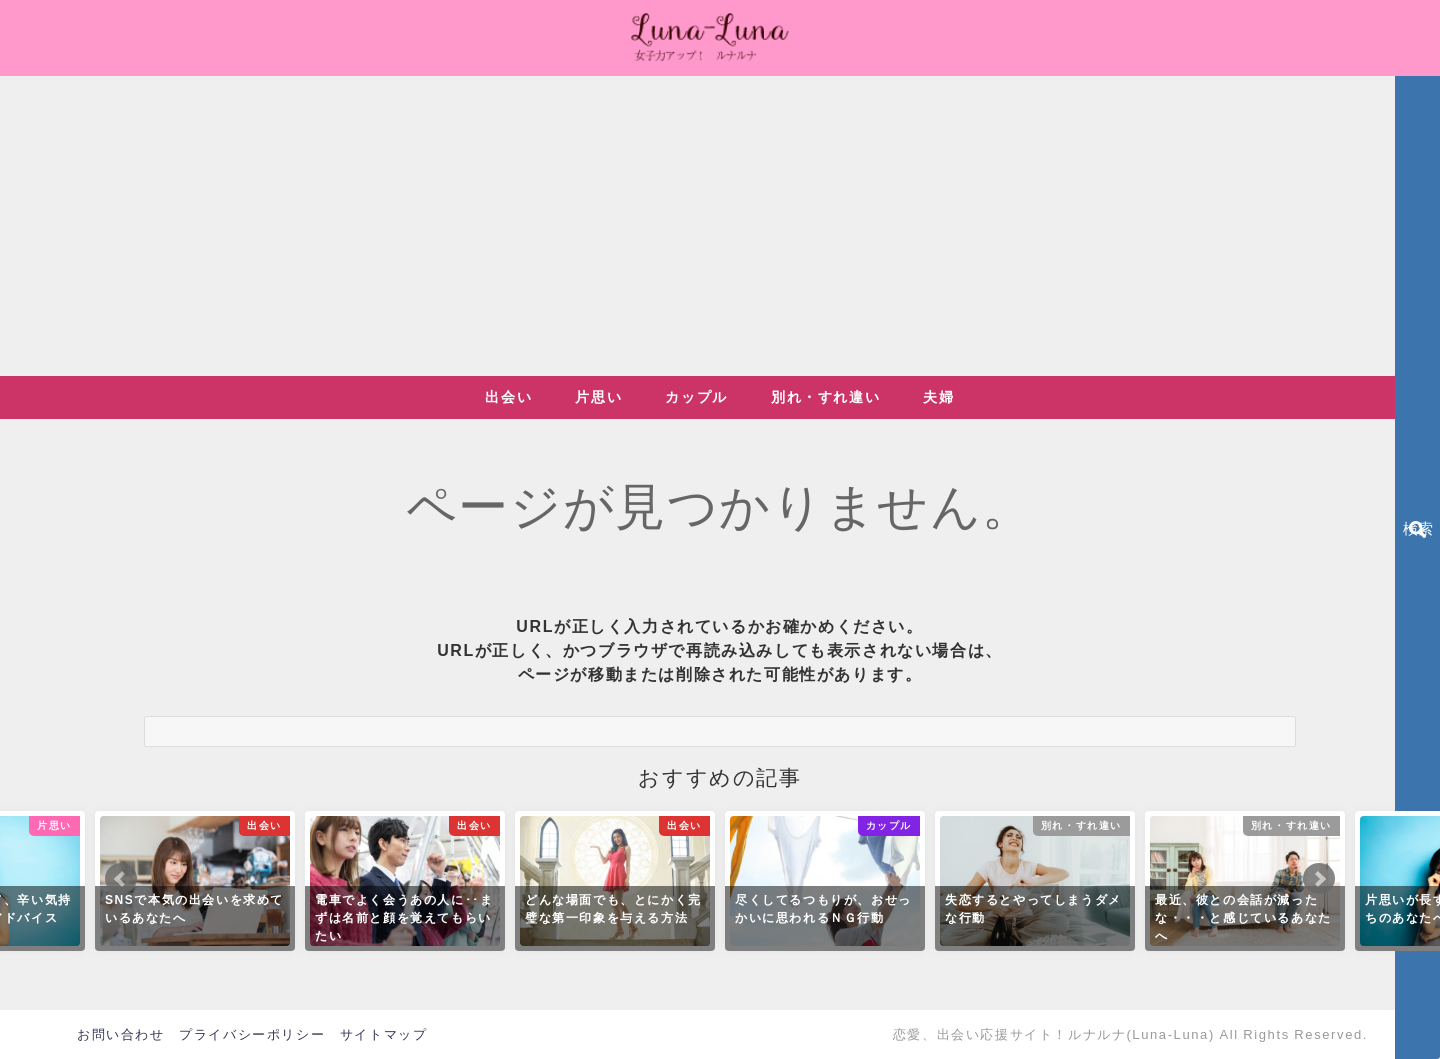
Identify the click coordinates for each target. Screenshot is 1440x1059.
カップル (696, 397)
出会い (508, 397)
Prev (121, 879)
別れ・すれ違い (825, 397)
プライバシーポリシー (252, 1034)
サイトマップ (384, 1034)
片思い (598, 397)
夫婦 (938, 397)
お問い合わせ (121, 1034)
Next (1319, 879)
